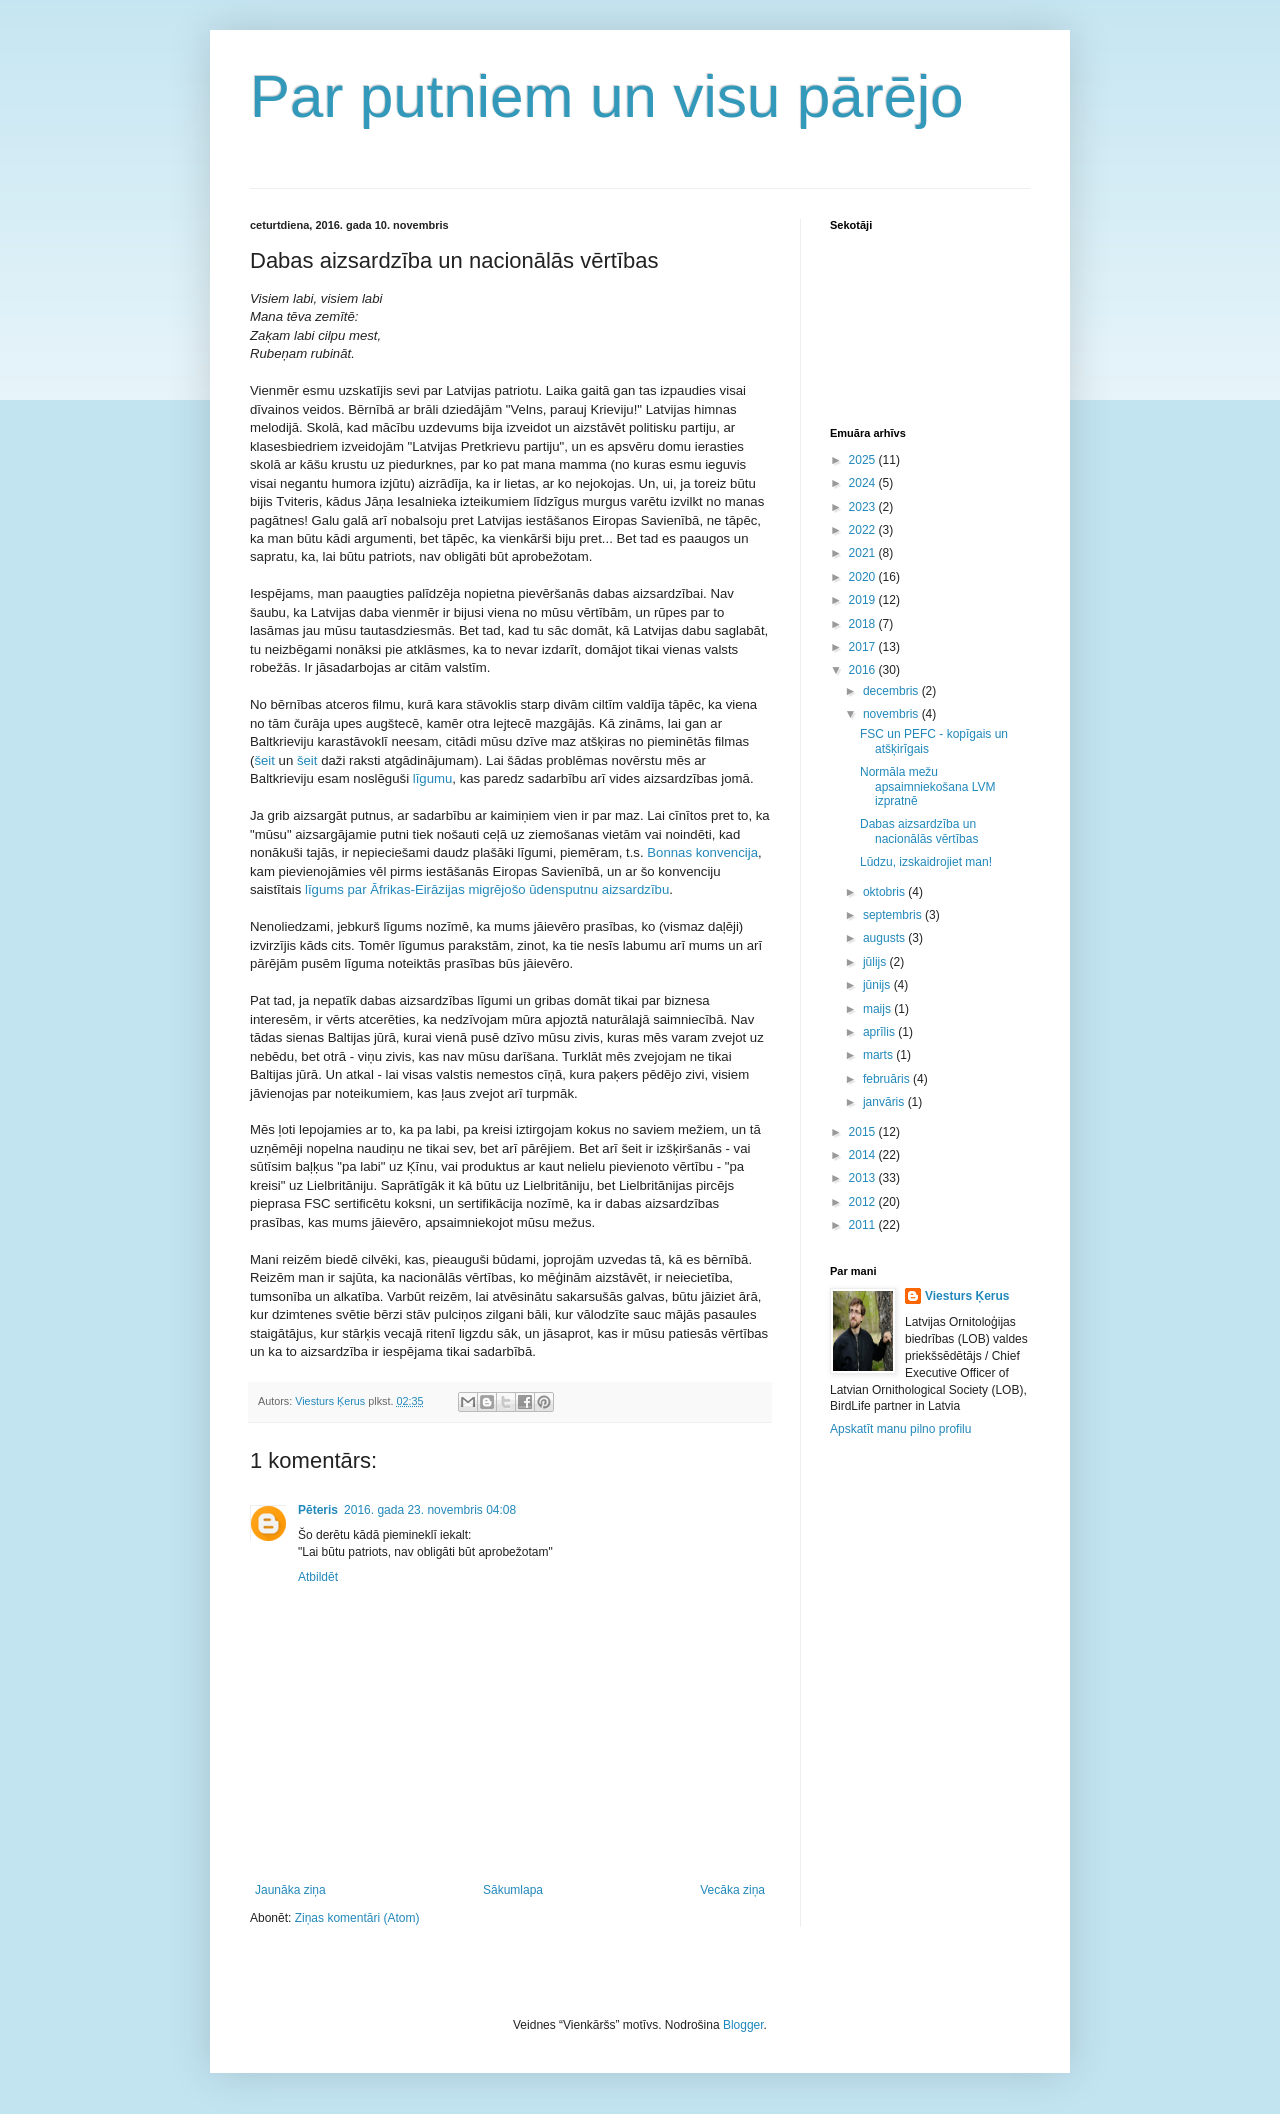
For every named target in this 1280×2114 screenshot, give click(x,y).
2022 (864, 530)
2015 (864, 1132)
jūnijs (878, 985)
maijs (878, 1009)
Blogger (743, 2025)
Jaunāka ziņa (290, 1890)
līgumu (433, 778)
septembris (894, 915)
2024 (864, 483)
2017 (864, 647)
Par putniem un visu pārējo (607, 96)
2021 (864, 553)
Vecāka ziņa (732, 1890)
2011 (864, 1225)
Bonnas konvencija (701, 852)
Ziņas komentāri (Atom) (357, 1918)
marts (879, 1055)
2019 (864, 600)
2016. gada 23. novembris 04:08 (430, 1510)
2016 (864, 670)
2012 (864, 1202)
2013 (864, 1178)
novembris (892, 714)
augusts (885, 938)
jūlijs (876, 962)
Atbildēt (318, 1577)
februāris (888, 1079)
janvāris (885, 1102)
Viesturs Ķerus (967, 1296)
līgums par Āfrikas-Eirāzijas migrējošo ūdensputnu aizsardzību (487, 889)
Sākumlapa (513, 1890)
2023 (864, 507)
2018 (864, 624)
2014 (864, 1155)
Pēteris (318, 1510)
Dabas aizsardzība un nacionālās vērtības (919, 831)
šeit (266, 760)
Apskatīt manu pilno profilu (900, 1429)
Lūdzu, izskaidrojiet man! (926, 862)
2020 (864, 577)
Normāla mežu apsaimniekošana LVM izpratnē (928, 786)
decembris (892, 691)
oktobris (885, 892)
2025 (864, 460)
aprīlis (880, 1032)
